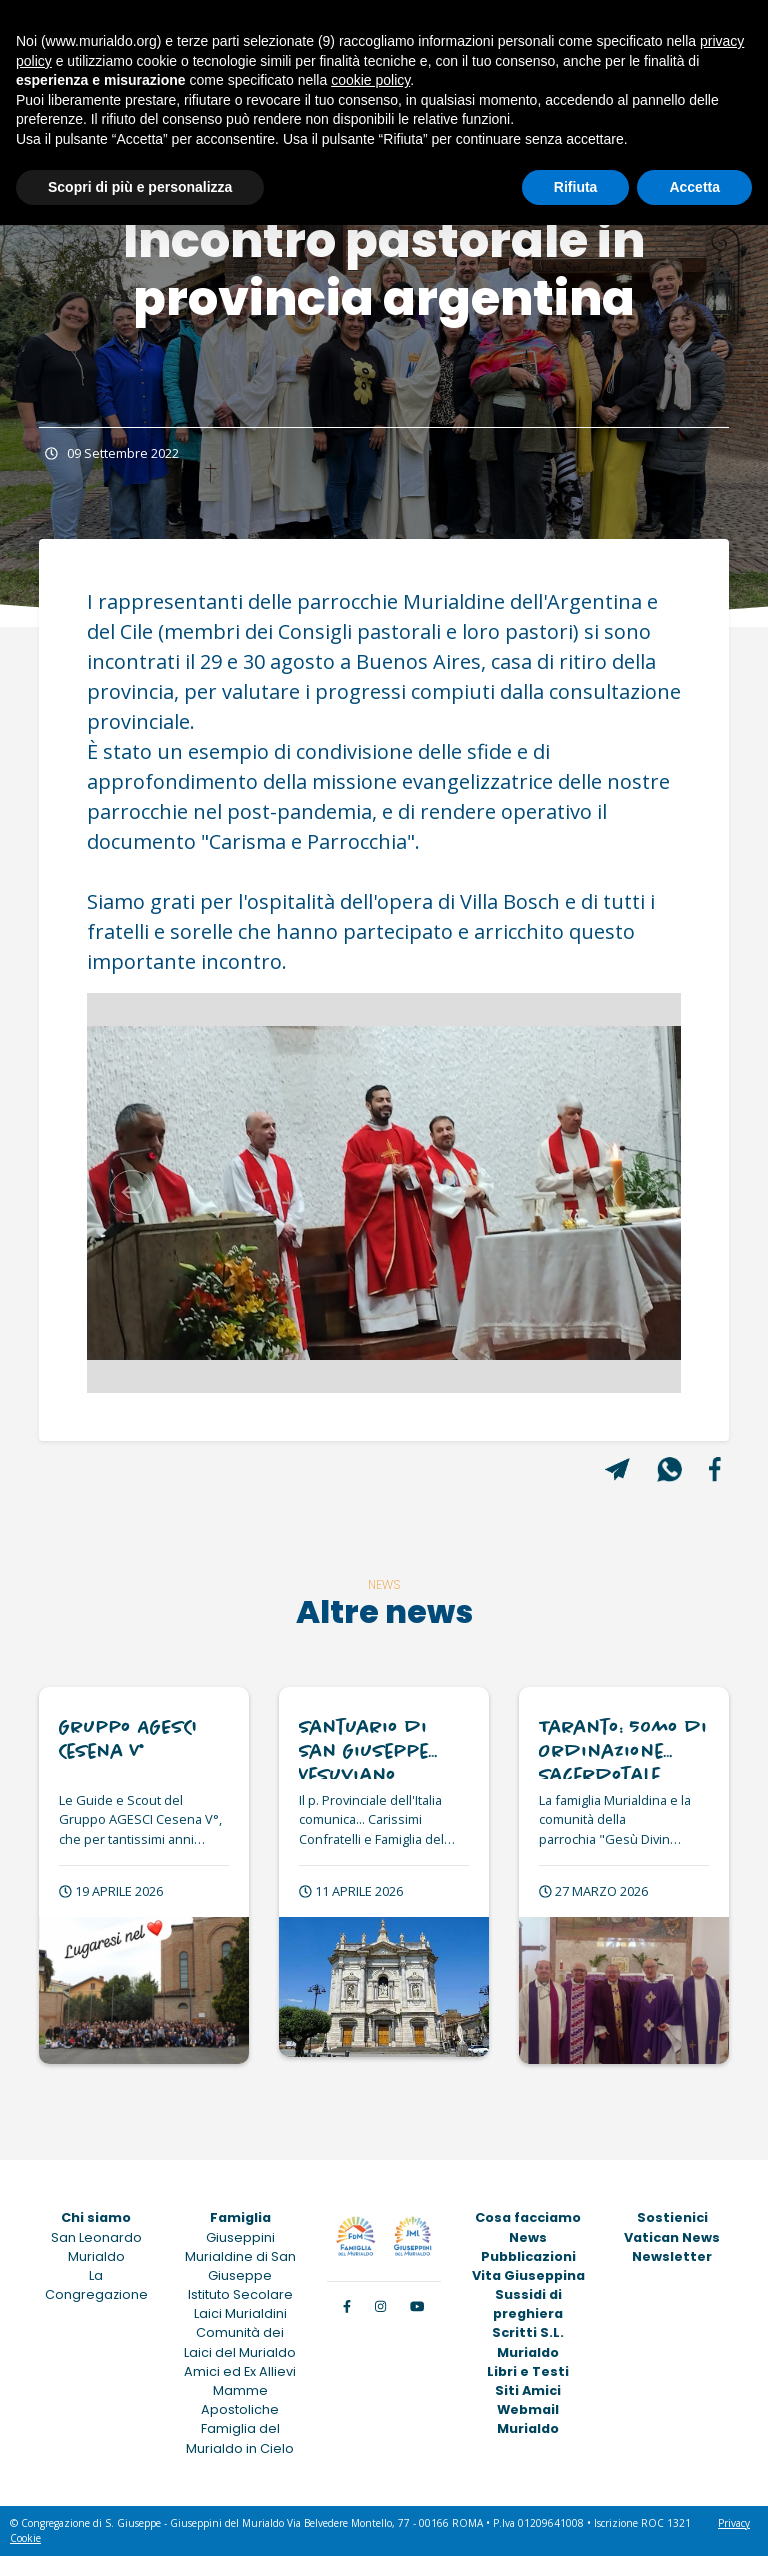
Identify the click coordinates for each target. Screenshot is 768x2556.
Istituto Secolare (240, 2294)
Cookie (25, 2538)
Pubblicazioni (528, 2256)
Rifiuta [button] (576, 187)
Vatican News (672, 2237)
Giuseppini (240, 2237)
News (528, 2237)
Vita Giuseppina (528, 2275)
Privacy (734, 2523)
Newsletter (672, 2256)
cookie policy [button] (370, 80)
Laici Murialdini (240, 2313)
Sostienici (672, 2217)
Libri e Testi (528, 2371)
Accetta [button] (694, 187)
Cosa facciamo (528, 2217)
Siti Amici (528, 2390)
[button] (131, 1193)
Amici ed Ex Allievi (240, 2371)
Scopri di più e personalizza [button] (140, 187)
